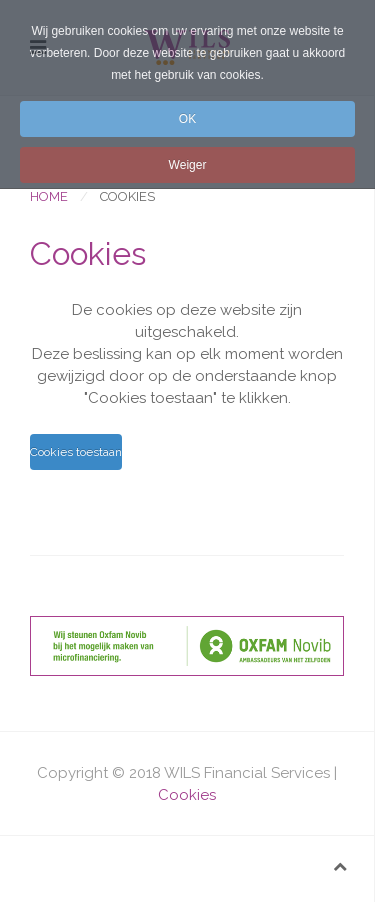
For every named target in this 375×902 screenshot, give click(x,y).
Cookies (187, 795)
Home (49, 196)
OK (187, 119)
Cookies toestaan (76, 452)
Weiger (188, 165)
